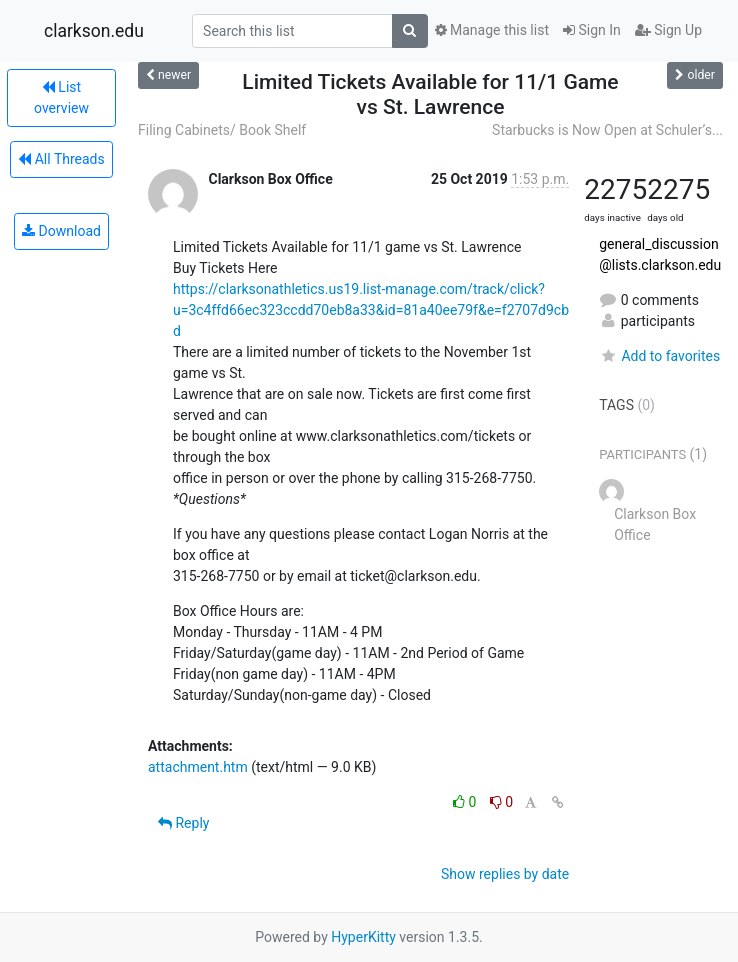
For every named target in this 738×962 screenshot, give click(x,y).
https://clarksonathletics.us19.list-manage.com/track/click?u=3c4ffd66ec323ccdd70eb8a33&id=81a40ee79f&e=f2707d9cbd (371, 310)
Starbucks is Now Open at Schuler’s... (607, 130)
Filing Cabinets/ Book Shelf (222, 130)
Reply (183, 823)
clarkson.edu (94, 31)
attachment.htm (198, 767)
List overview (61, 97)
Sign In (592, 30)
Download (61, 231)
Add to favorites (659, 356)
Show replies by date (505, 874)
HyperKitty (363, 937)
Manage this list (492, 30)
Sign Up (668, 30)
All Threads (61, 159)
